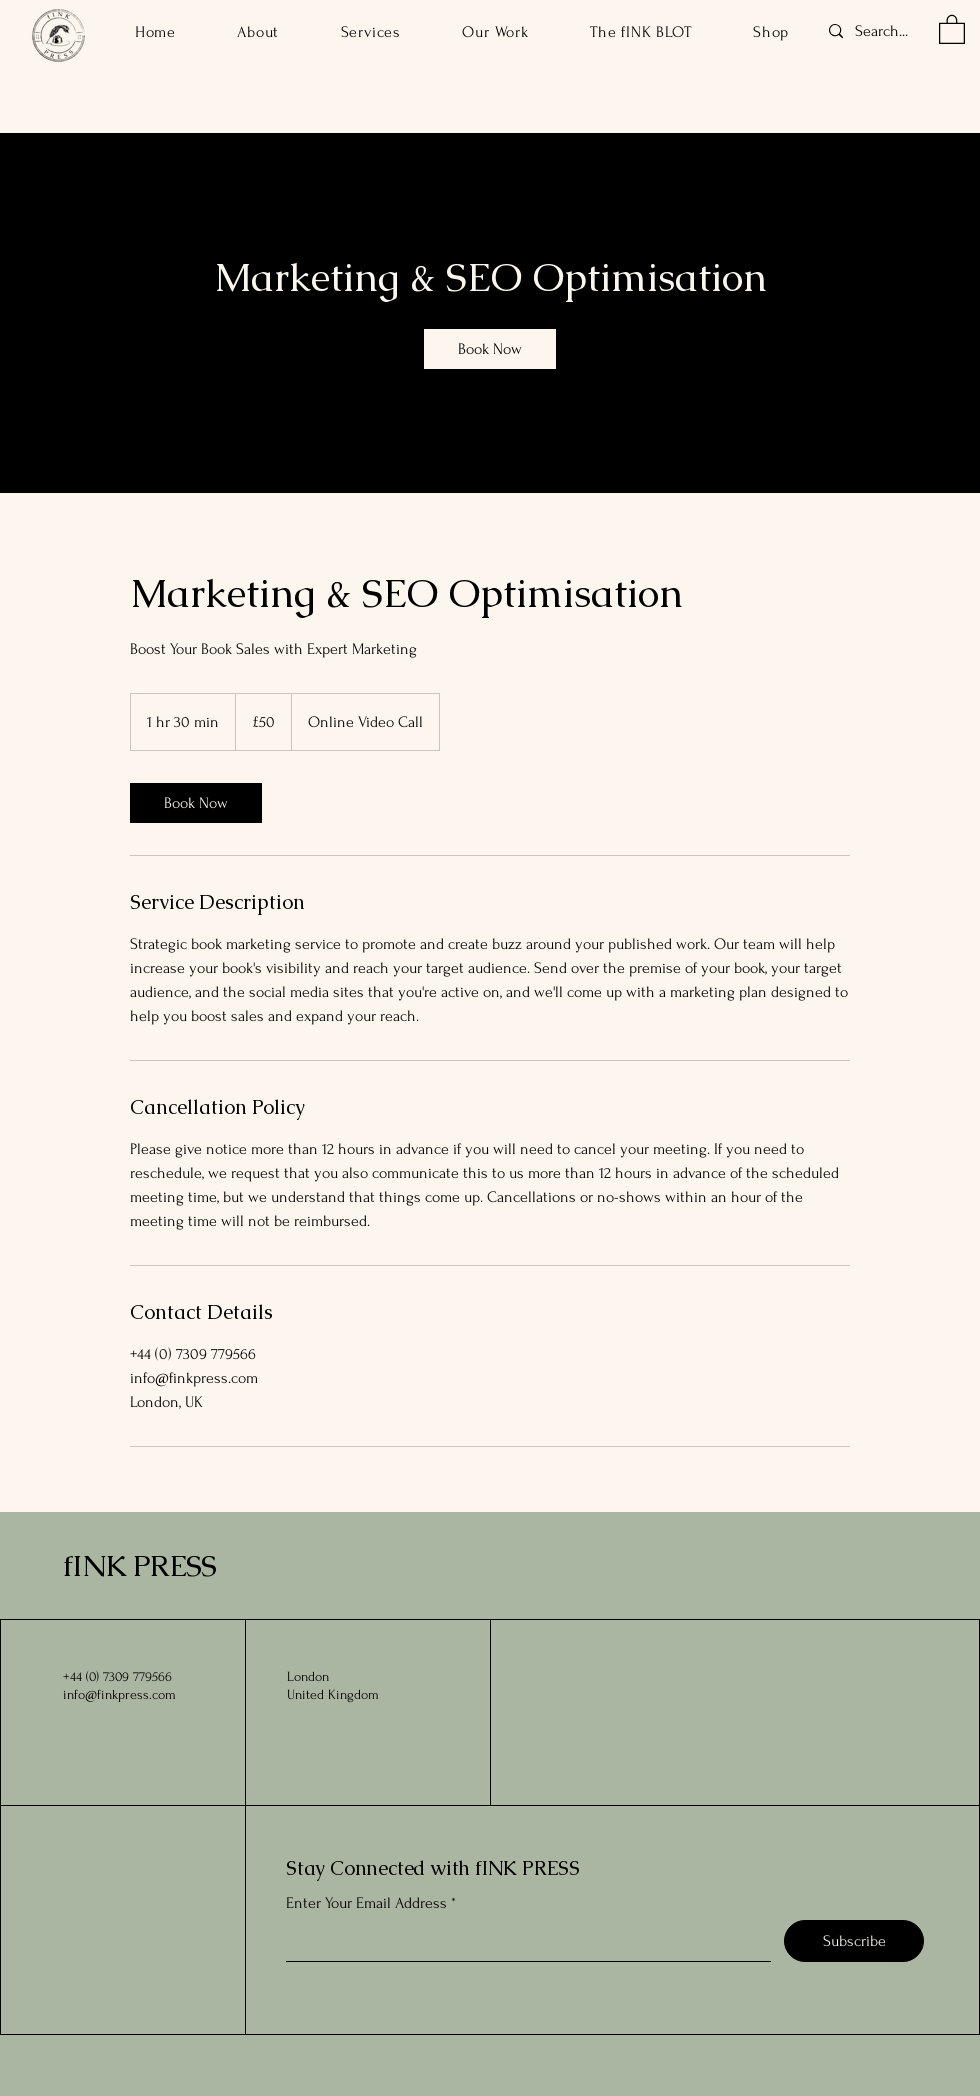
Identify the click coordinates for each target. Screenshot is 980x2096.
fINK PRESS (139, 1565)
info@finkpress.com (119, 1694)
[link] (490, 349)
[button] (952, 28)
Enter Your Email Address (366, 1903)
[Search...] (889, 31)
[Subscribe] (854, 1941)
